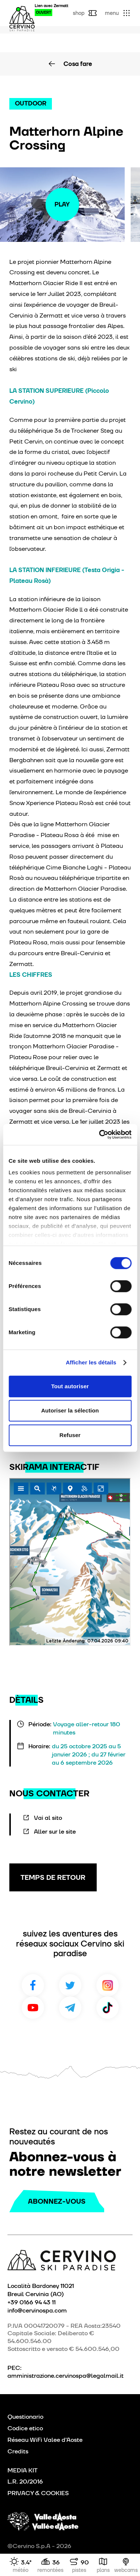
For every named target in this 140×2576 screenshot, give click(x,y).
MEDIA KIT (22, 2470)
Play (62, 204)
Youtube (33, 2007)
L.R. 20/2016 (25, 2481)
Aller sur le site (55, 1831)
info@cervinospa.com (37, 2310)
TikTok (107, 2007)
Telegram (70, 2007)
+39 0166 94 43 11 (31, 2302)
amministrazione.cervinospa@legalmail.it (65, 2376)
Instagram (107, 1985)
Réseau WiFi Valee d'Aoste (45, 2440)
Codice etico (25, 2428)
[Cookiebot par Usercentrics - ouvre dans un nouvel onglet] (99, 1134)
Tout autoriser (70, 1386)
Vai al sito (48, 1817)
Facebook (33, 1985)
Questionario (25, 2417)
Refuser (70, 1435)
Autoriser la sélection (70, 1410)
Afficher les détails (91, 1362)
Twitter (70, 1985)
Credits (17, 2451)
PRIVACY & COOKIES (38, 2493)
